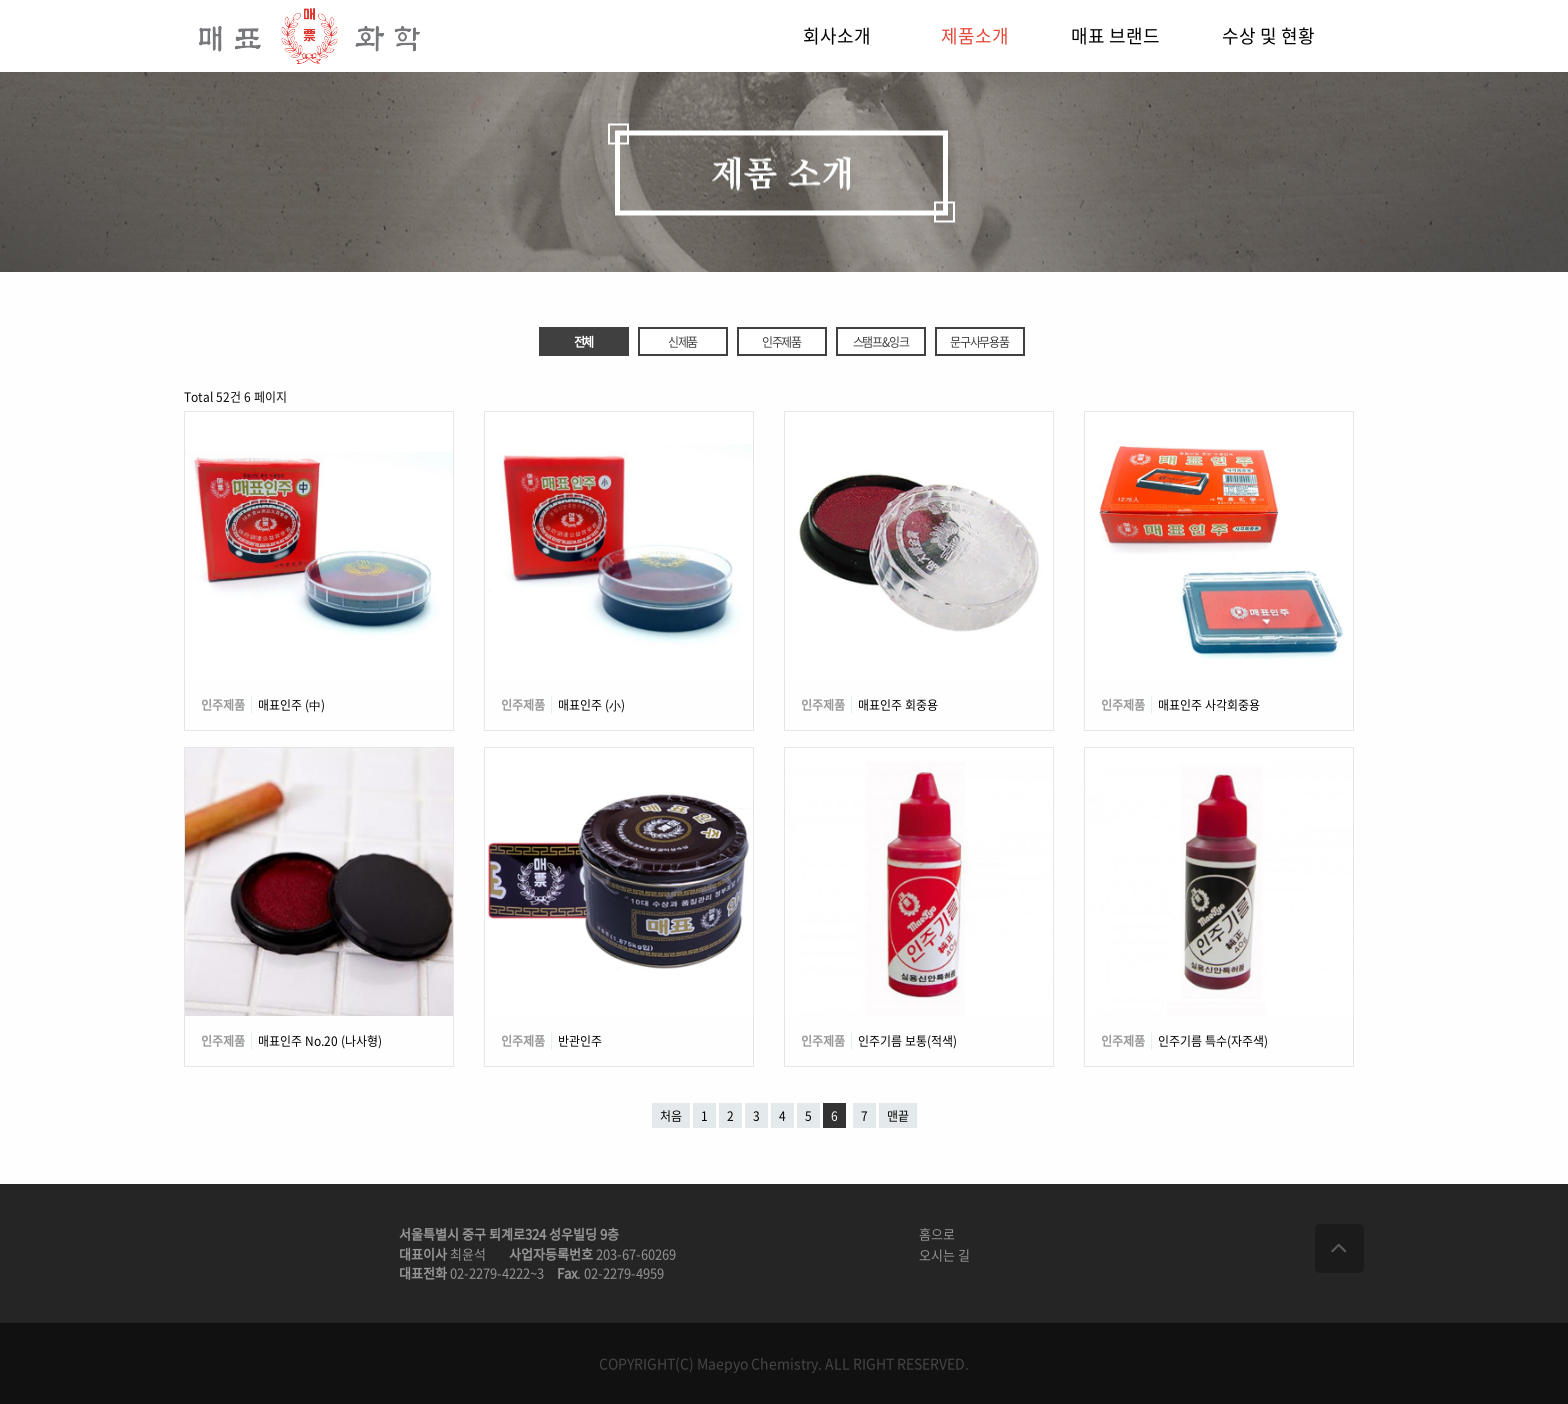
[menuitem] (856, 36)
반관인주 (580, 1041)
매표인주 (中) (291, 705)
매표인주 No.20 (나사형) (320, 1041)
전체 (584, 342)
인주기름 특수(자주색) (1213, 1041)
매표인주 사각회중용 (1209, 705)
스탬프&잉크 (881, 342)
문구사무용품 (979, 342)
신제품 (682, 342)
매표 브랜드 (1115, 35)
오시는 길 (944, 1254)
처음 (671, 1116)
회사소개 (837, 35)
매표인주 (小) (591, 705)
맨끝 (898, 1116)
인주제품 (781, 342)
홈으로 (937, 1233)
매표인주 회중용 (898, 705)
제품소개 (975, 35)
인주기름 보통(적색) (907, 1041)
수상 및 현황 (1268, 35)
